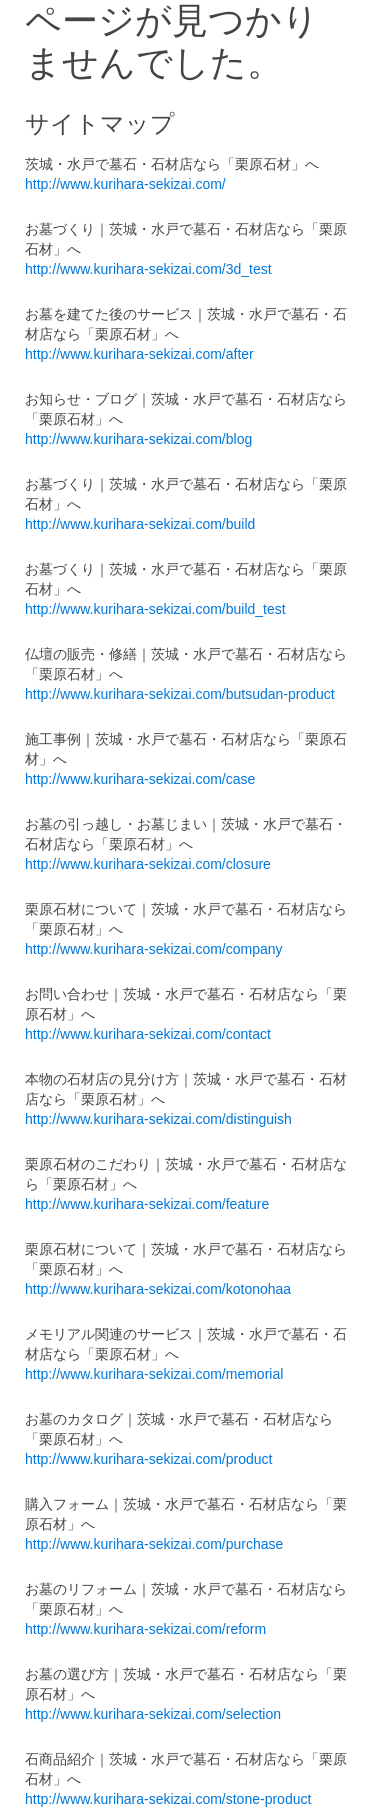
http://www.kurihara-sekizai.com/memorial (154, 1374)
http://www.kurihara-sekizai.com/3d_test (148, 269)
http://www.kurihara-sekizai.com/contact (148, 1034)
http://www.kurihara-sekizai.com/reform (145, 1629)
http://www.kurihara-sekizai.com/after (139, 354)
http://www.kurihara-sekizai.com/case (140, 779)
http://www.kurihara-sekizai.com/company (154, 949)
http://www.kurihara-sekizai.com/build (140, 524)
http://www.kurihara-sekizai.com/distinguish (158, 1119)
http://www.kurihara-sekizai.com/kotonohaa (158, 1289)
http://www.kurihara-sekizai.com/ (125, 184)
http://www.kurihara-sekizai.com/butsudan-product (180, 694)
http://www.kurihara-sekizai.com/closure (148, 864)
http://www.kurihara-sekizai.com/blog (138, 439)
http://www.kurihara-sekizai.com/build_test (155, 609)
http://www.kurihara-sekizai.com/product (148, 1459)
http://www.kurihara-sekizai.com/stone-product (168, 1799)
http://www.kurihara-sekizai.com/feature (147, 1204)
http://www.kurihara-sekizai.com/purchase (154, 1544)
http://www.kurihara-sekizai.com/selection (153, 1714)
